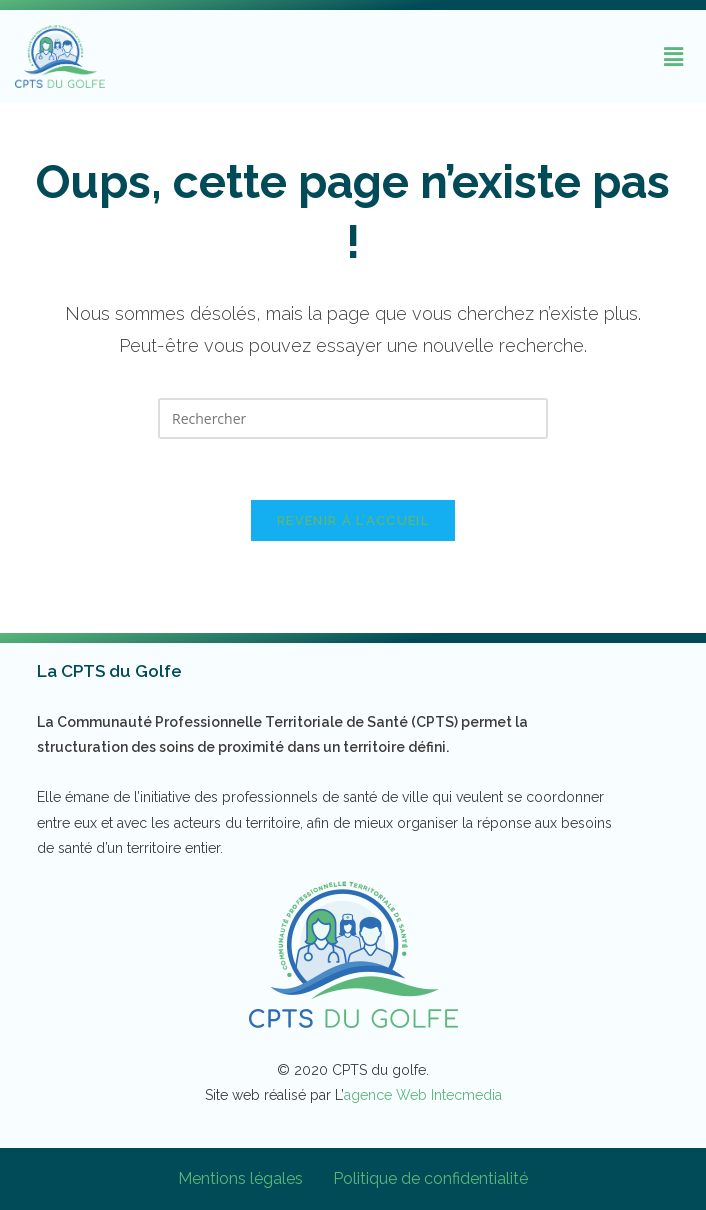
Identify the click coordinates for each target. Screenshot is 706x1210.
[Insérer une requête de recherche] (353, 418)
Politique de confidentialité (430, 1178)
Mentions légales (240, 1178)
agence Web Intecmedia (423, 1095)
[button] (674, 56)
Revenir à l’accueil (353, 520)
